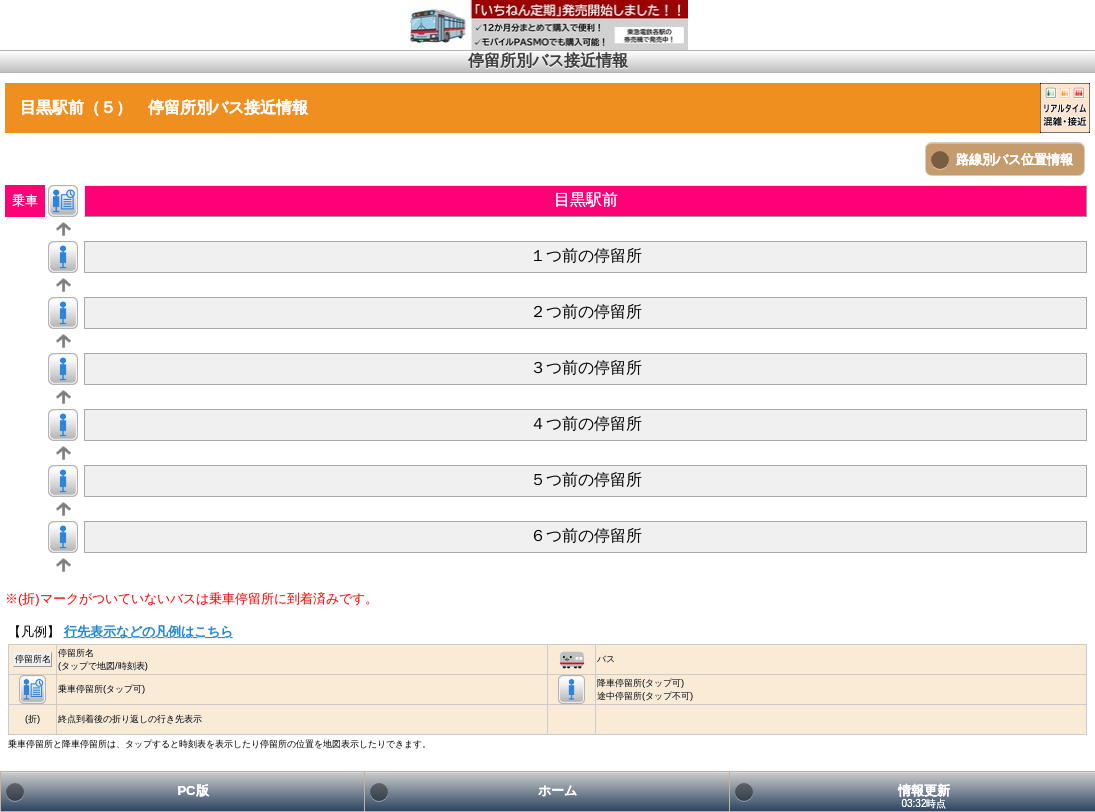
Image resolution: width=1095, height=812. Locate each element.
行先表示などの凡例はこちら (148, 631)
